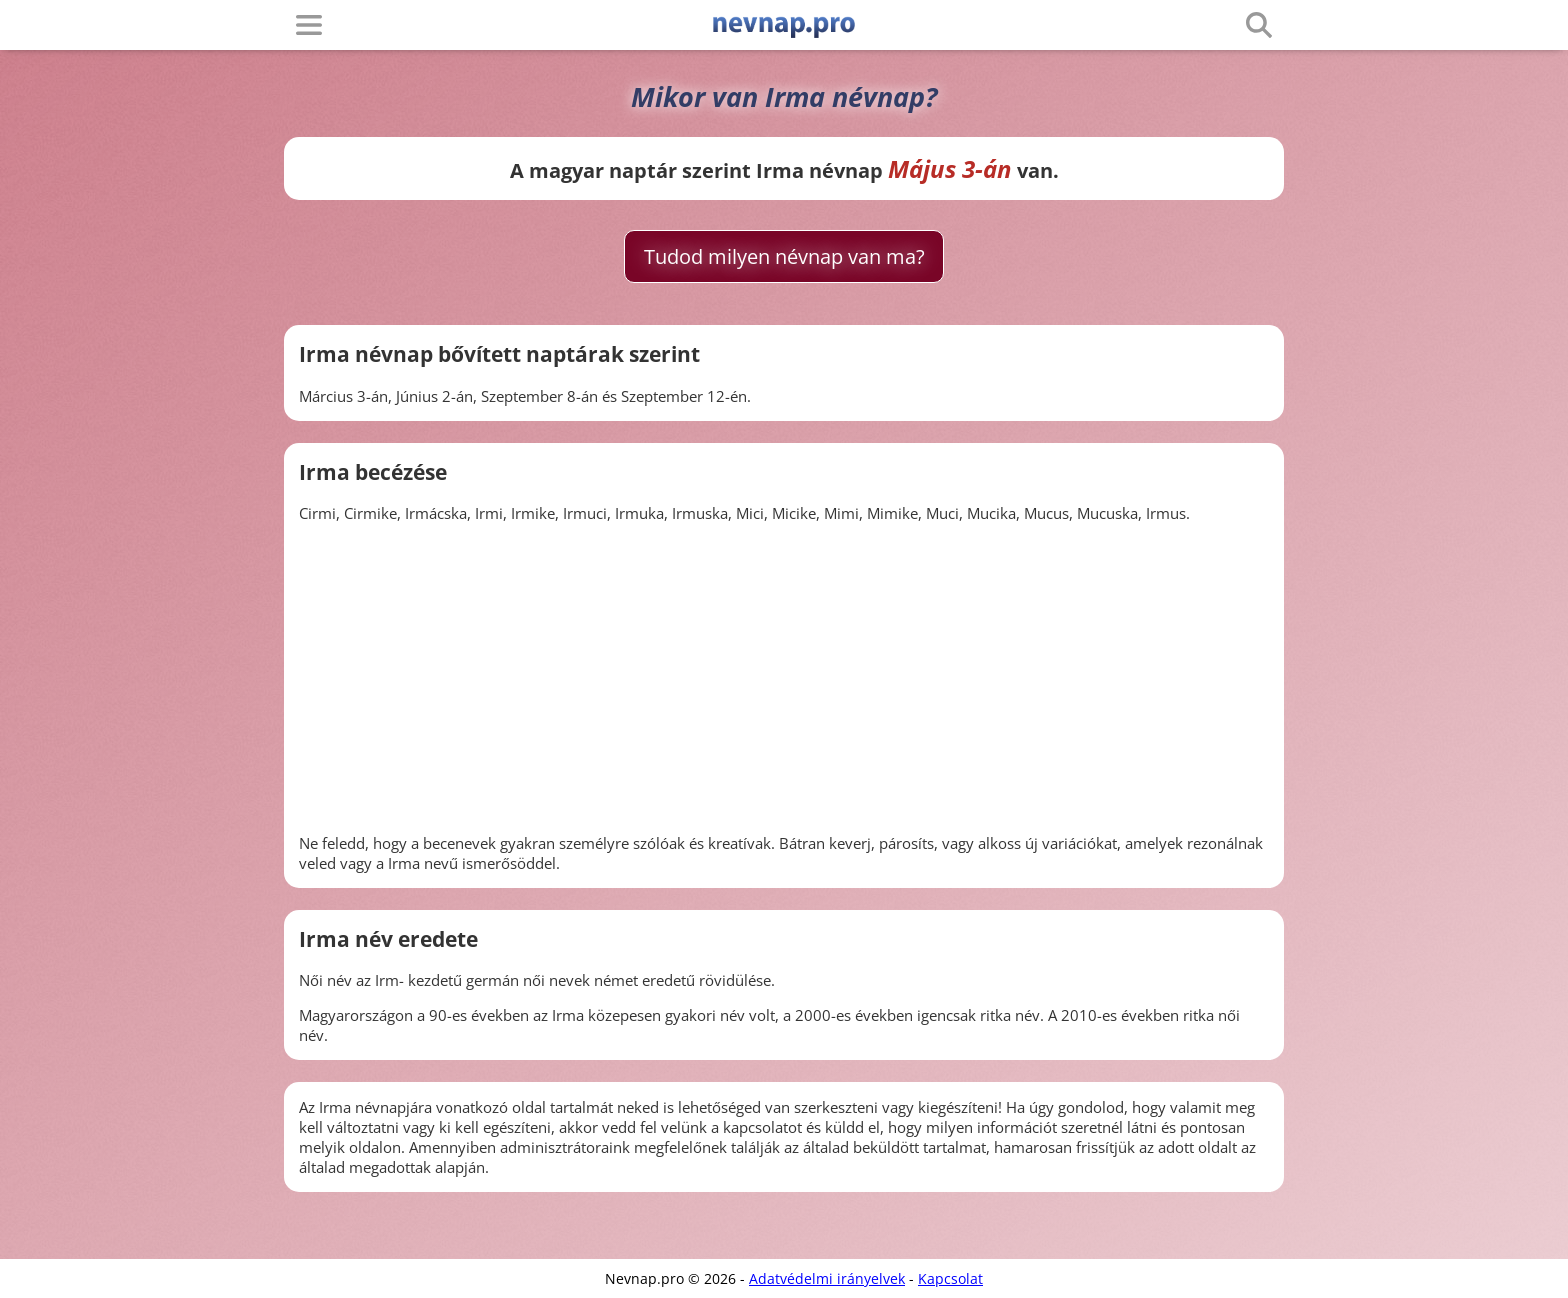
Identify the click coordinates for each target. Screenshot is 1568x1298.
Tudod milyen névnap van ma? (784, 256)
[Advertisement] (784, 678)
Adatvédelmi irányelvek (827, 1278)
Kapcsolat (950, 1278)
